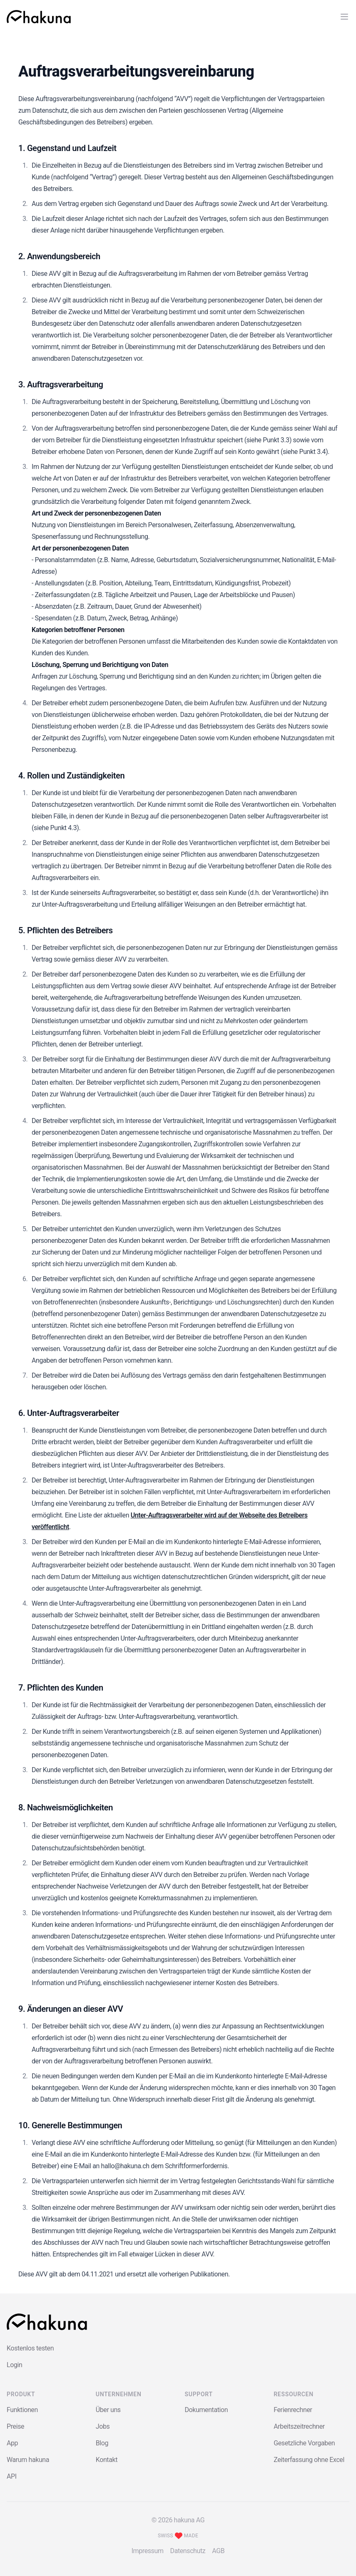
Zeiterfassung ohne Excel (309, 2460)
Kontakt (106, 2460)
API (12, 2476)
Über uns (108, 2410)
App (12, 2443)
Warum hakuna (28, 2460)
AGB (218, 2551)
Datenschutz (188, 2551)
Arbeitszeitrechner (299, 2426)
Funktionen (22, 2410)
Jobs (103, 2426)
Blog (102, 2443)
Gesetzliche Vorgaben (304, 2443)
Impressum (148, 2551)
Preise (15, 2426)
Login (14, 2365)
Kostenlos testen (30, 2348)
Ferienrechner (293, 2410)
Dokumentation (206, 2410)
